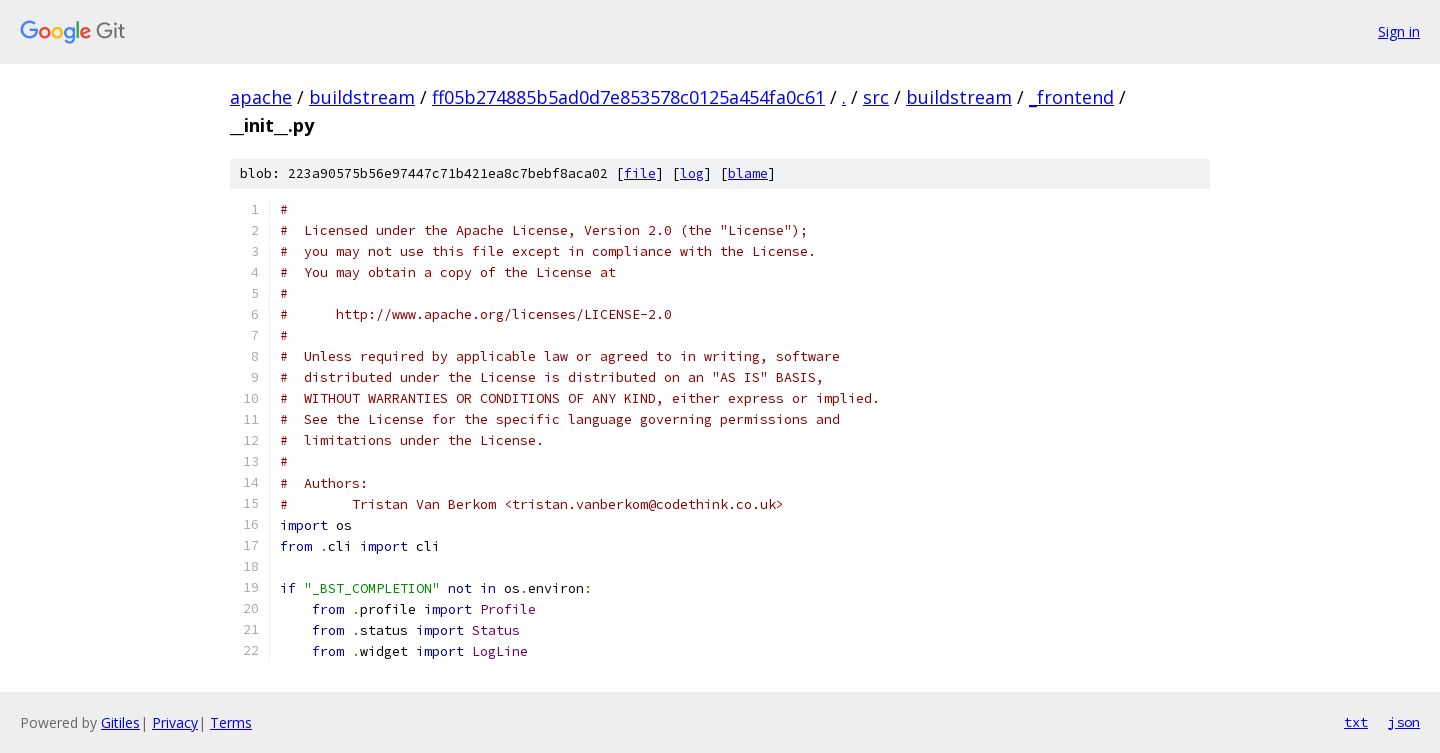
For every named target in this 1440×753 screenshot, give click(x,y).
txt (1356, 722)
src (876, 97)
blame (748, 173)
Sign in (1399, 31)
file (640, 173)
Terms (231, 722)
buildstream (362, 97)
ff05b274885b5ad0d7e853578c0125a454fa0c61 (628, 97)
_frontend (1071, 97)
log (692, 173)
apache (261, 97)
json (1404, 722)
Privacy (175, 722)
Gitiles (120, 722)
